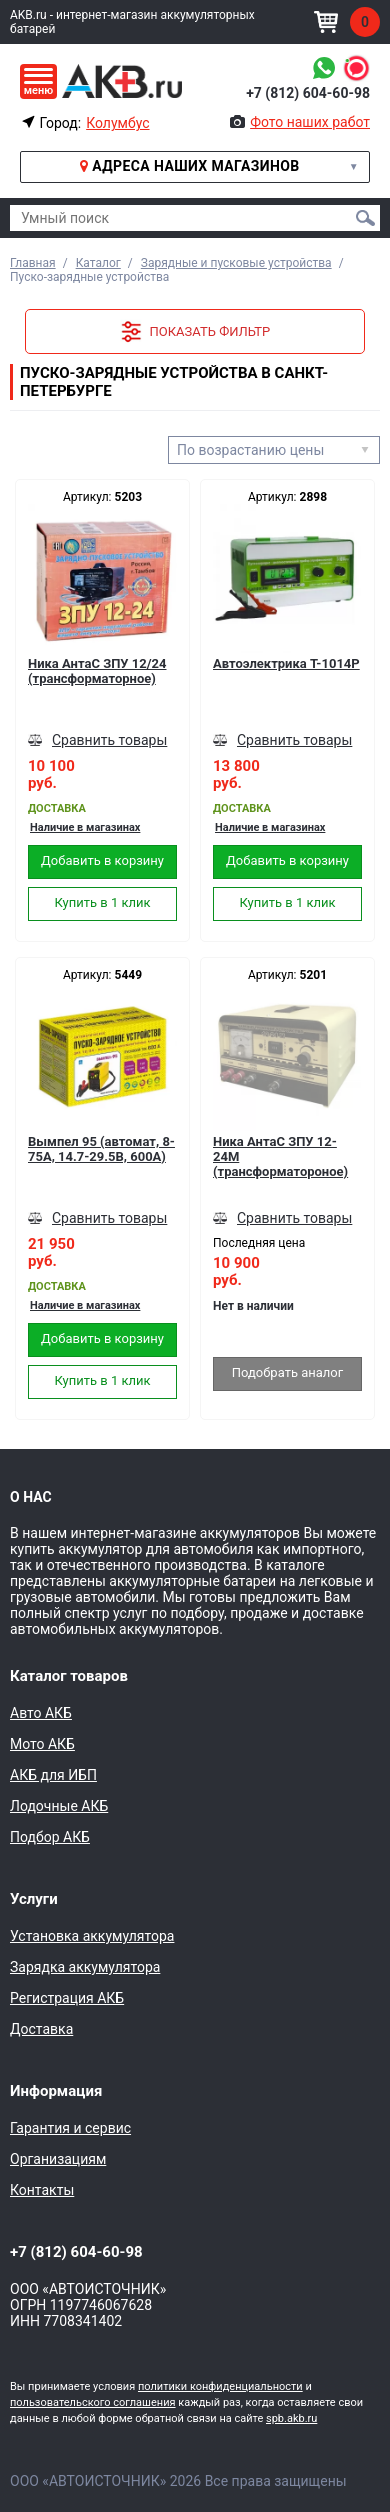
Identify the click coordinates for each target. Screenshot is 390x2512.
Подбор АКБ (50, 1837)
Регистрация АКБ (67, 1998)
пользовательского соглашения (93, 2402)
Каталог (98, 263)
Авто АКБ (41, 1713)
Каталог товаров (69, 1676)
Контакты (42, 2190)
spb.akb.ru (291, 2418)
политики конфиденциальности (220, 2386)
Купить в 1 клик (102, 902)
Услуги (34, 1899)
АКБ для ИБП (53, 1775)
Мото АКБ (42, 1744)
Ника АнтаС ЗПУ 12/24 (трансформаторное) (97, 671)
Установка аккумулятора (92, 1936)
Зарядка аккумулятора (85, 1967)
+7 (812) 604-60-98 (308, 93)
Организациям (58, 2159)
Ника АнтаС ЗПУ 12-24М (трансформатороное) (280, 1156)
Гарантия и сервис (70, 2128)
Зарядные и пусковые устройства (236, 263)
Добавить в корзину (102, 860)
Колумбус (117, 123)
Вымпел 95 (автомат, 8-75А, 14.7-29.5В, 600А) (101, 1149)
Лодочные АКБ (59, 1806)
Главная (33, 263)
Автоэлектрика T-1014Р (286, 663)
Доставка (41, 2029)
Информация (56, 2091)
